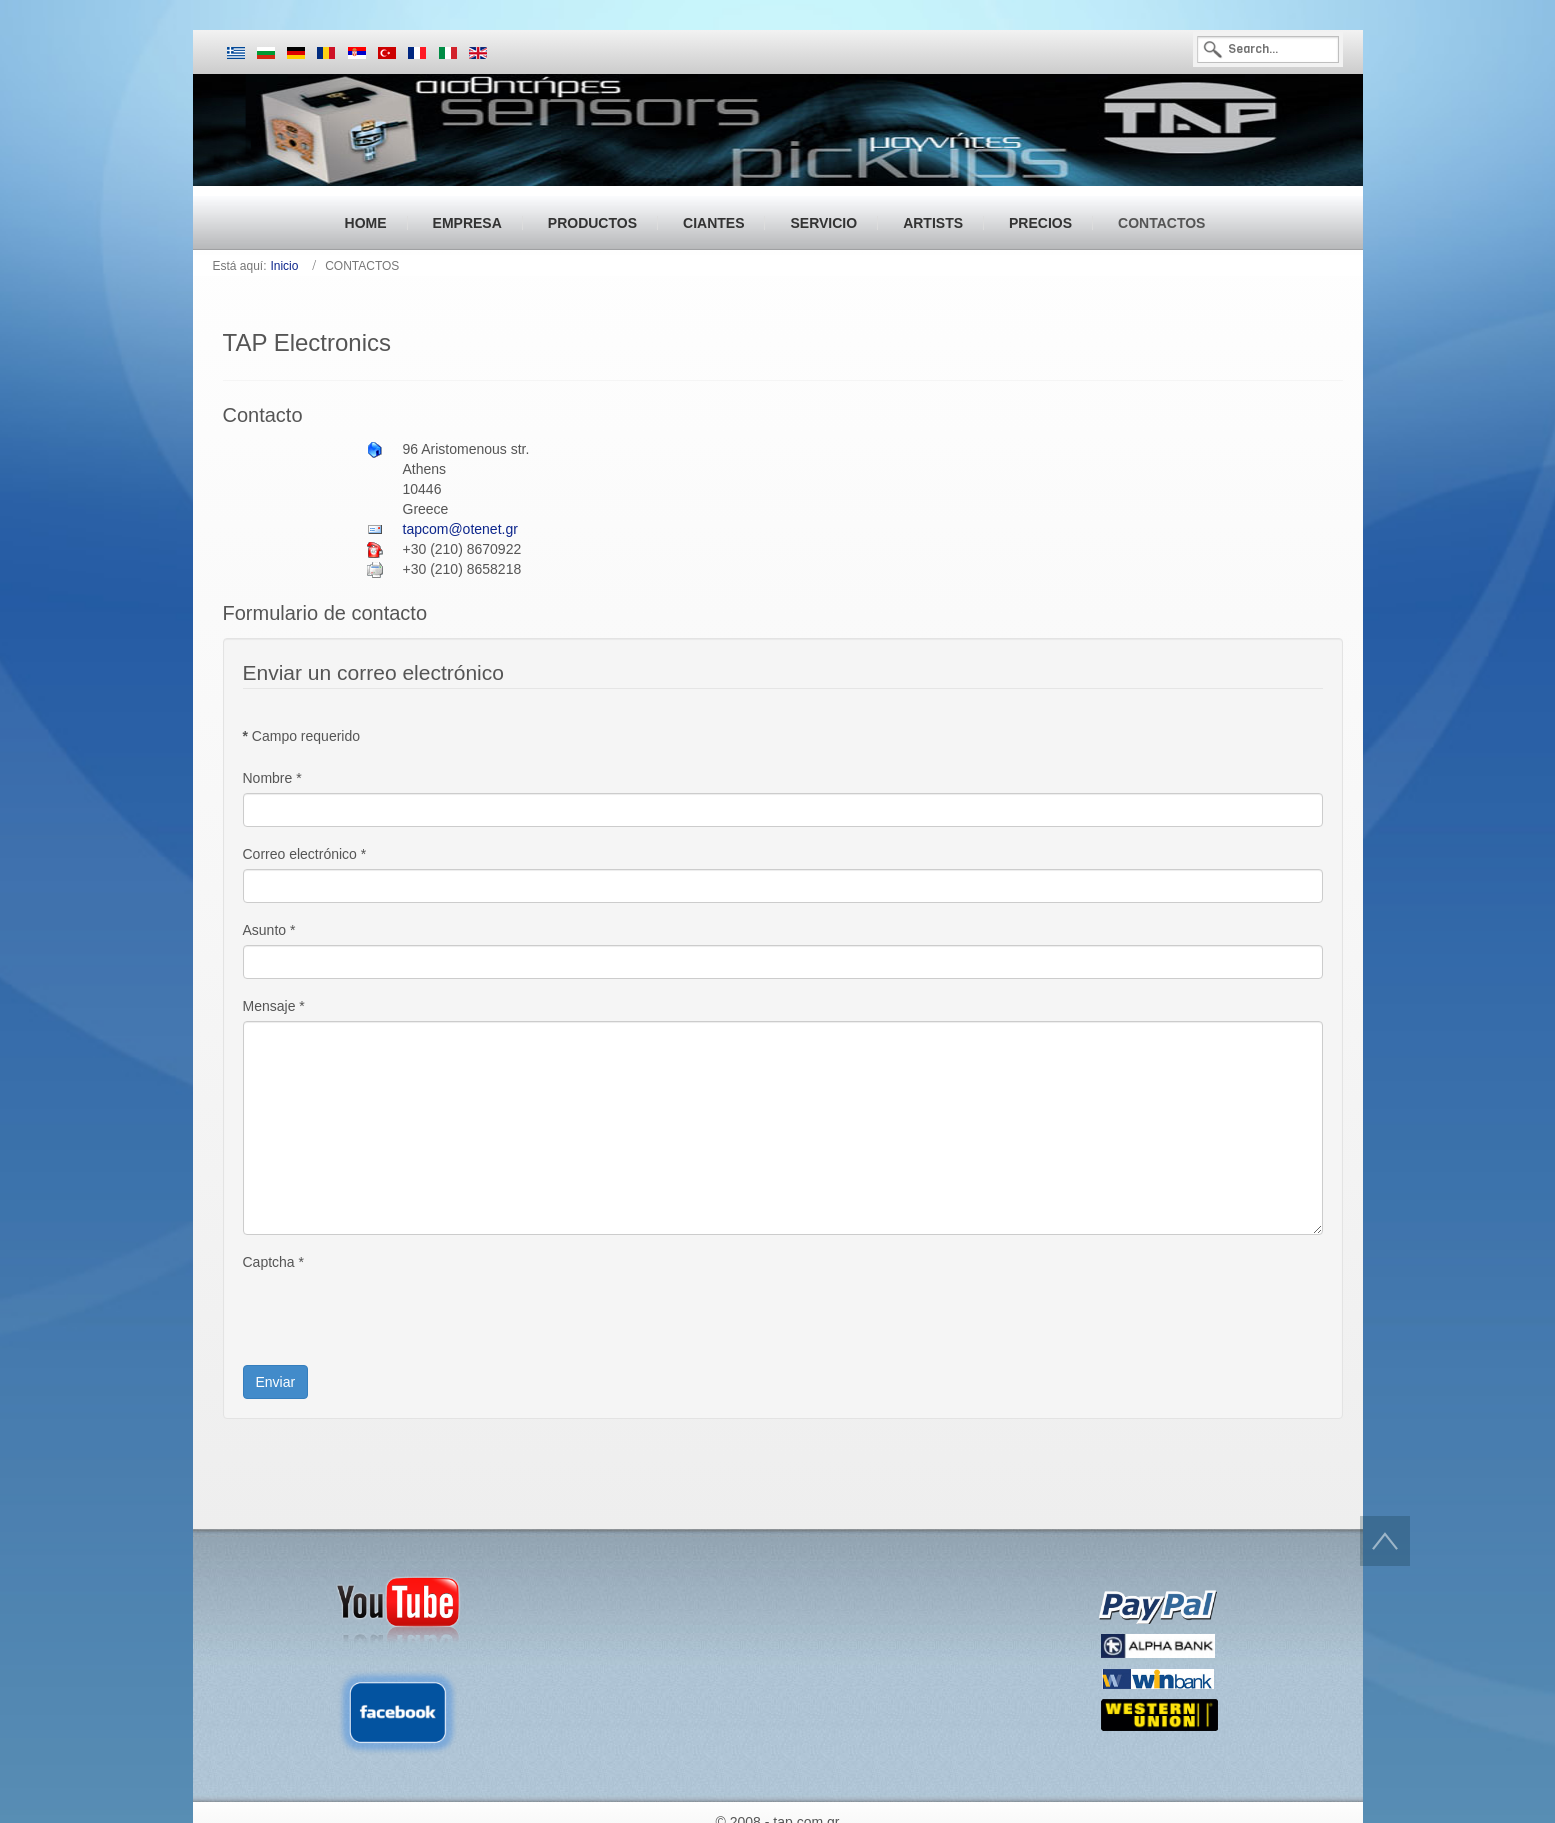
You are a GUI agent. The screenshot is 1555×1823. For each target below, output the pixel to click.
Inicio (284, 266)
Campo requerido (302, 736)
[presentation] (395, 1316)
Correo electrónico (305, 854)
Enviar (276, 1382)
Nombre (272, 778)
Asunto (269, 930)
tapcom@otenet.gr (460, 529)
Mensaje (274, 1006)
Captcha (274, 1262)
